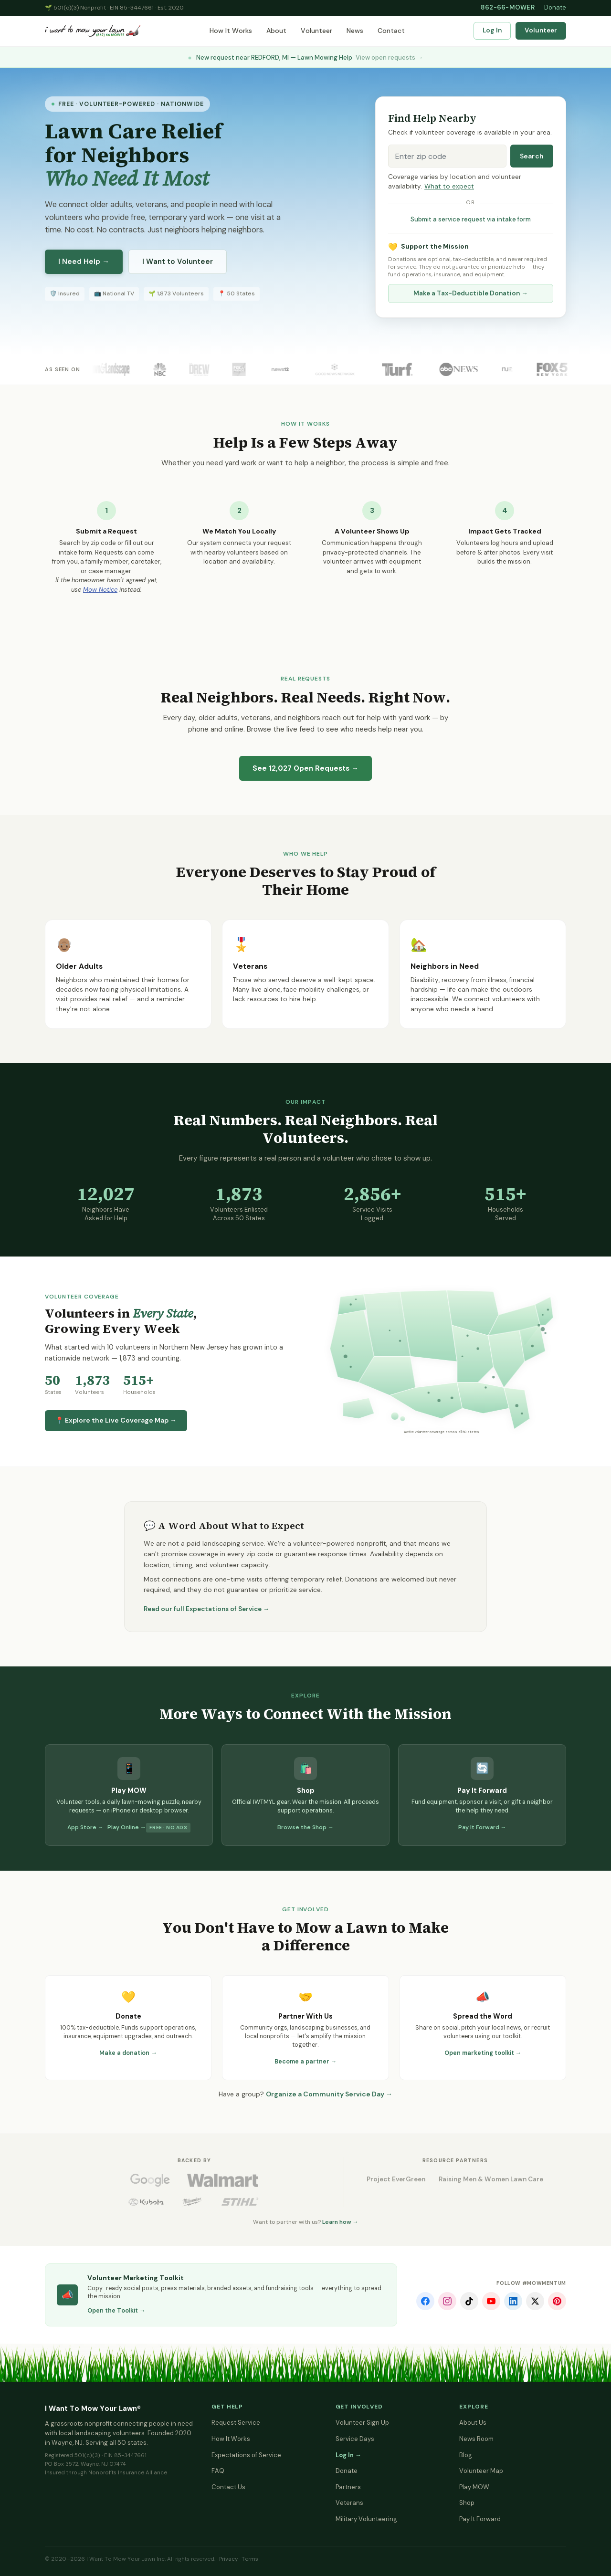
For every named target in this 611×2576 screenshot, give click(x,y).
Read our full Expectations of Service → (207, 1609)
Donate (555, 7)
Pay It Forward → (482, 1827)
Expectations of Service (246, 2455)
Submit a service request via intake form (471, 219)
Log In (492, 30)
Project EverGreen (396, 2179)
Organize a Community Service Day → (329, 2094)
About (276, 30)
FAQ (217, 2471)
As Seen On (62, 369)
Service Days (355, 2439)
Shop (466, 2503)
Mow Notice (100, 590)
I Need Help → (83, 261)
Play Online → (126, 1827)
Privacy (228, 2559)
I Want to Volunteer (177, 261)
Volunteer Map (481, 2471)
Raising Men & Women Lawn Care (491, 2179)
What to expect (449, 186)
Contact (391, 30)
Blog (465, 2455)
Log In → (348, 2455)
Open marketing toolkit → (483, 2053)
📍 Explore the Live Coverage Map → (116, 1420)
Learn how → (340, 2222)
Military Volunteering (366, 2519)
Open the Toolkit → (116, 2310)
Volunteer (316, 30)
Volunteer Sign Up (362, 2423)
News (355, 30)
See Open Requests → (305, 768)
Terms (250, 2559)
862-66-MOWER (508, 7)
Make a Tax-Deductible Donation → (470, 293)
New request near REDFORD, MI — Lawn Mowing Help (306, 57)
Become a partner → (305, 2061)
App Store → (85, 1827)
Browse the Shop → (305, 1827)
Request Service (235, 2423)
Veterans (349, 2503)
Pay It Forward (480, 2519)
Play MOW (474, 2487)
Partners (348, 2487)
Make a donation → (128, 2053)
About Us (472, 2423)
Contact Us (228, 2487)
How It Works (231, 30)
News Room (476, 2439)
